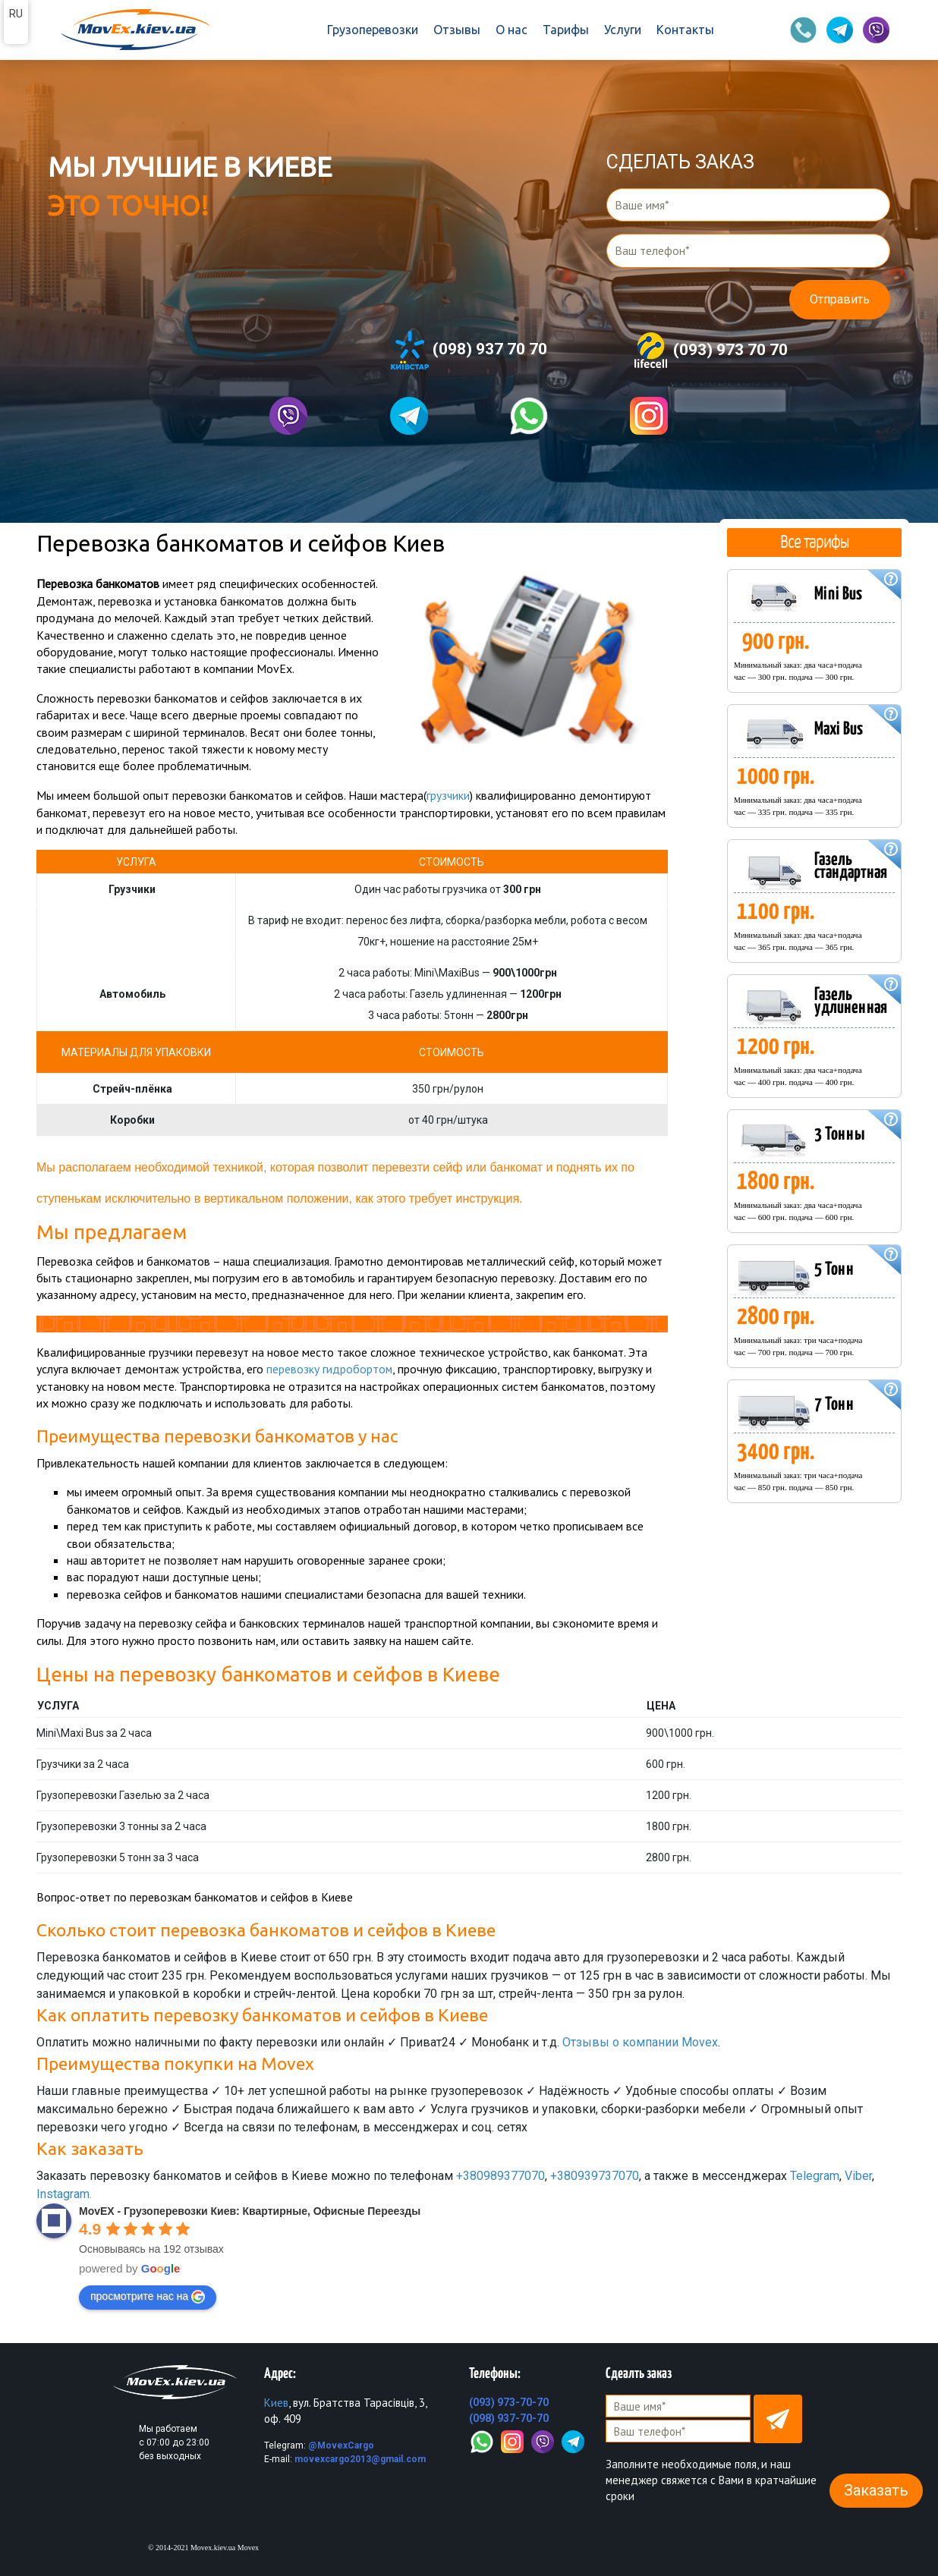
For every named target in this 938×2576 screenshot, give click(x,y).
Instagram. (64, 2193)
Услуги (622, 29)
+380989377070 (500, 2175)
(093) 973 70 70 (709, 350)
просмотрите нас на (147, 2296)
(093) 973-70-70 (509, 2401)
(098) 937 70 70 (469, 350)
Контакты (685, 29)
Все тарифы (814, 541)
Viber (858, 2175)
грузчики (449, 795)
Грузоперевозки (372, 29)
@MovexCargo (341, 2444)
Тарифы (566, 29)
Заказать (876, 2490)
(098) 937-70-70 (509, 2417)
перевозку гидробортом (329, 1368)
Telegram (814, 2175)
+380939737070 (594, 2175)
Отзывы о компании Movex (640, 2041)
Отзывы (456, 29)
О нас (511, 29)
